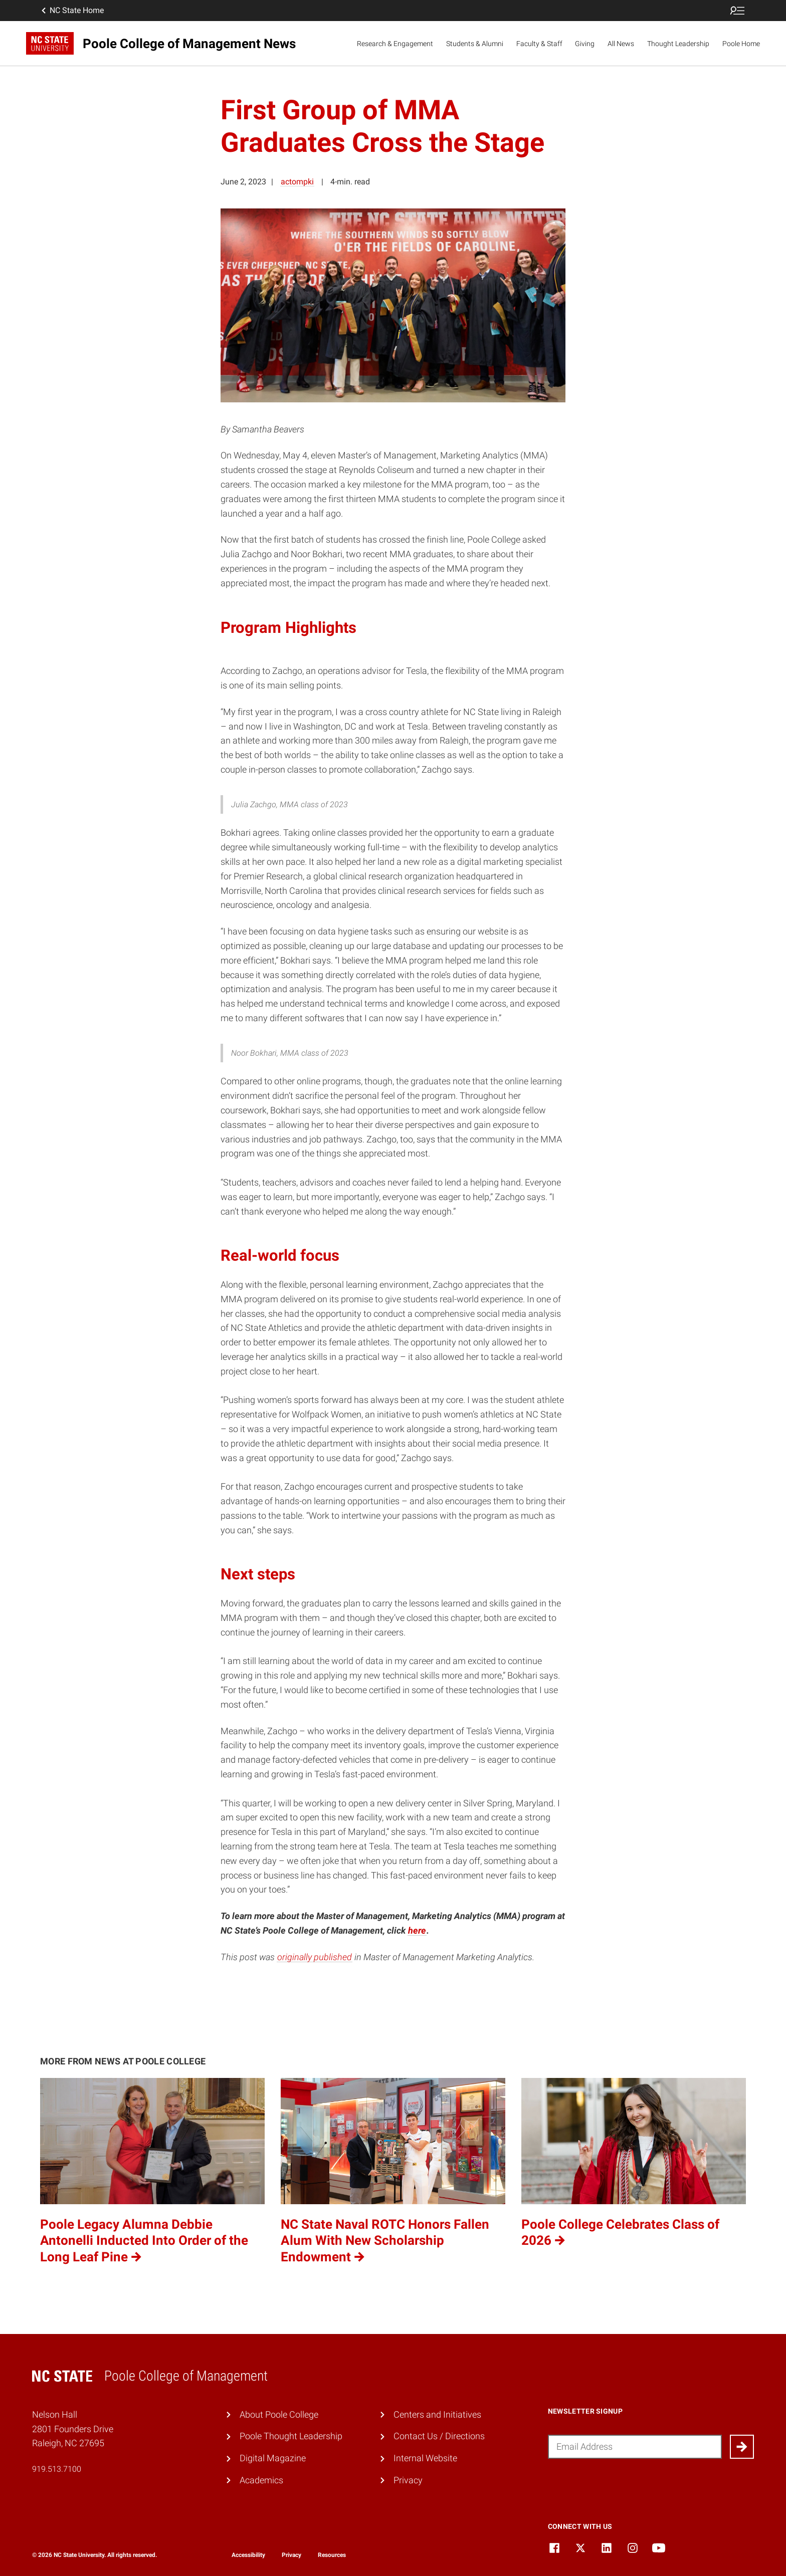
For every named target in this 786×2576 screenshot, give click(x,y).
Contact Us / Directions (439, 2436)
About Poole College (279, 2414)
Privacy (408, 2480)
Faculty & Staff (539, 44)
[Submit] (742, 2447)
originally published (314, 1957)
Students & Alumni (474, 44)
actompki (297, 181)
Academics (261, 2480)
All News (621, 44)
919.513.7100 (56, 2469)
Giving (585, 44)
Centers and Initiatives (437, 2414)
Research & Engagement (395, 44)
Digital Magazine (273, 2458)
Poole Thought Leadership (291, 2436)
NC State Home (72, 10)
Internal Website (425, 2458)
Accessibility (248, 2554)
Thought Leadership (678, 44)
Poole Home (741, 44)
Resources (332, 2554)
